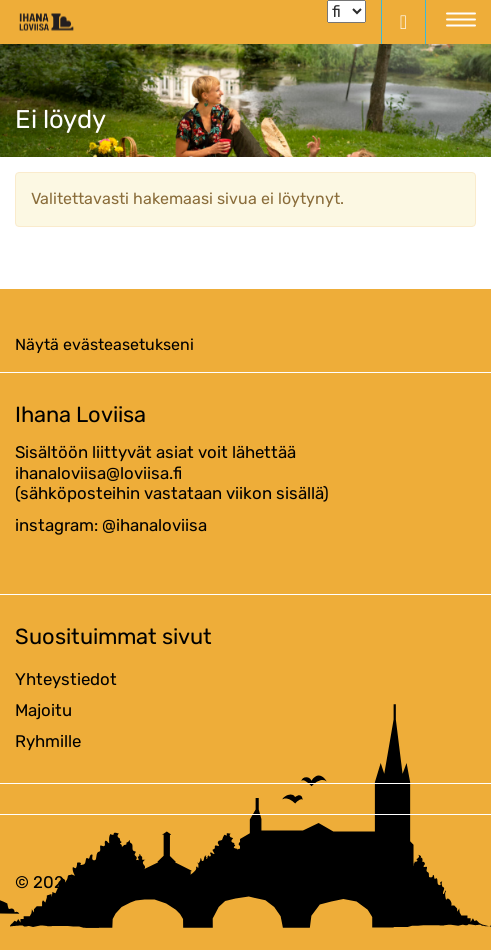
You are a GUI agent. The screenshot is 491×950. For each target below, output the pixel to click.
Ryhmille (48, 741)
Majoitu (43, 710)
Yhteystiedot (66, 679)
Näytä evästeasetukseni (104, 344)
